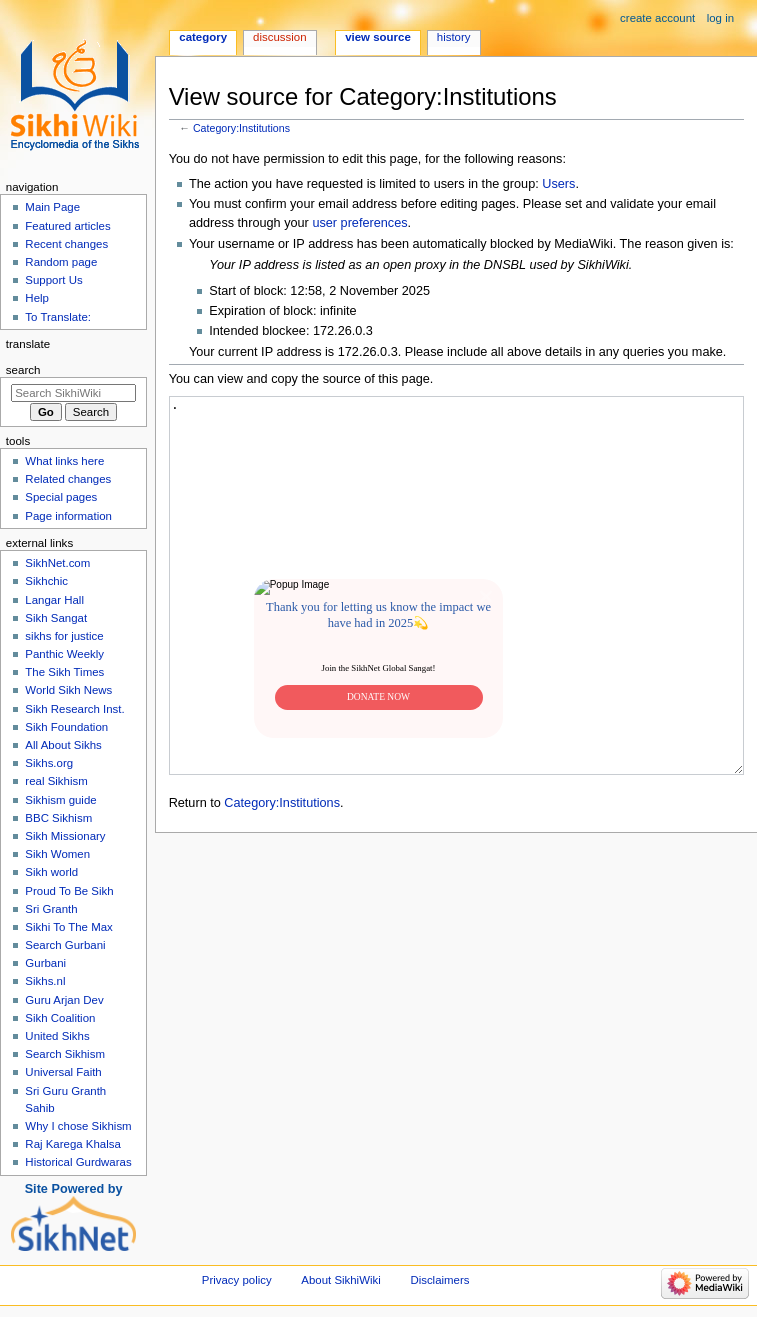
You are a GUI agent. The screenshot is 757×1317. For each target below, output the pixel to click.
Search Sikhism (65, 1054)
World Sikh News (68, 690)
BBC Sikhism (58, 818)
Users (558, 184)
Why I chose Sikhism (78, 1126)
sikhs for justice (64, 636)
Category (203, 37)
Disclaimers (439, 1280)
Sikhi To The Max (68, 927)
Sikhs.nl (45, 981)
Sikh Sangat (56, 618)
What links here (64, 461)
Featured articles (67, 226)
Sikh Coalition (60, 1018)
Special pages (61, 497)
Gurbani (45, 963)
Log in (720, 18)
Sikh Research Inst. (74, 709)
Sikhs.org (49, 763)
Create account (657, 18)
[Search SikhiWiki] (73, 393)
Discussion (279, 37)
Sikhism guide (60, 800)
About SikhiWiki (340, 1280)
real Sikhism (56, 781)
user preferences (359, 223)
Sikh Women (57, 854)
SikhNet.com (57, 563)
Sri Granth (51, 909)
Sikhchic (46, 581)
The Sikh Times (64, 672)
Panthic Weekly (64, 654)
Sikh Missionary (65, 836)
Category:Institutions (241, 128)
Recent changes (66, 244)
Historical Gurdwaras (78, 1162)
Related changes (68, 479)
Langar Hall (54, 600)
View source (378, 37)
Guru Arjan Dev (64, 1000)
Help (37, 298)
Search (23, 370)
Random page (61, 262)
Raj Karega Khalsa (73, 1144)
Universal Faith (63, 1072)
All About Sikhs (63, 745)
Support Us (53, 280)
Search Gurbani (65, 945)
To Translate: (58, 317)
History (454, 37)
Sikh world (51, 872)
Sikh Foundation (66, 727)
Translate (28, 344)
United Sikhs (57, 1036)
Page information (68, 516)
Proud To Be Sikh (69, 891)
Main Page (52, 207)
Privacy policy (237, 1280)
